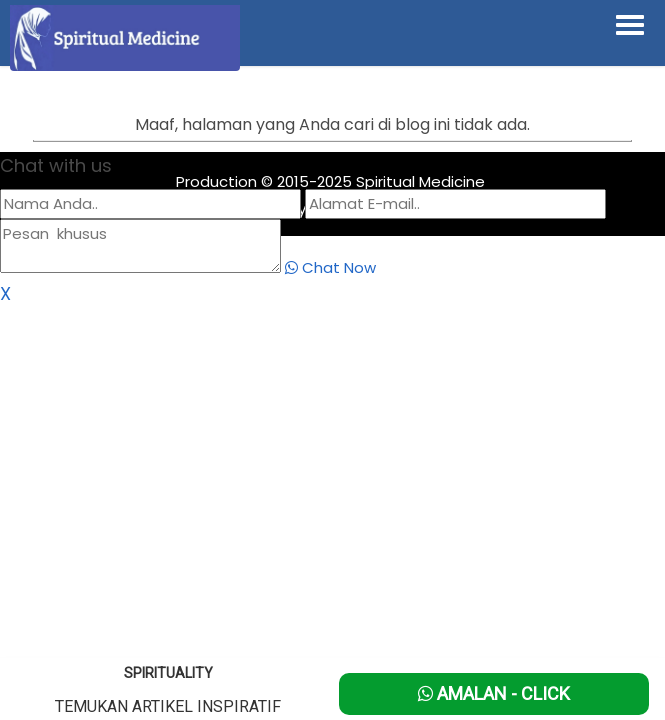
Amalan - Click (494, 693)
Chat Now (330, 267)
